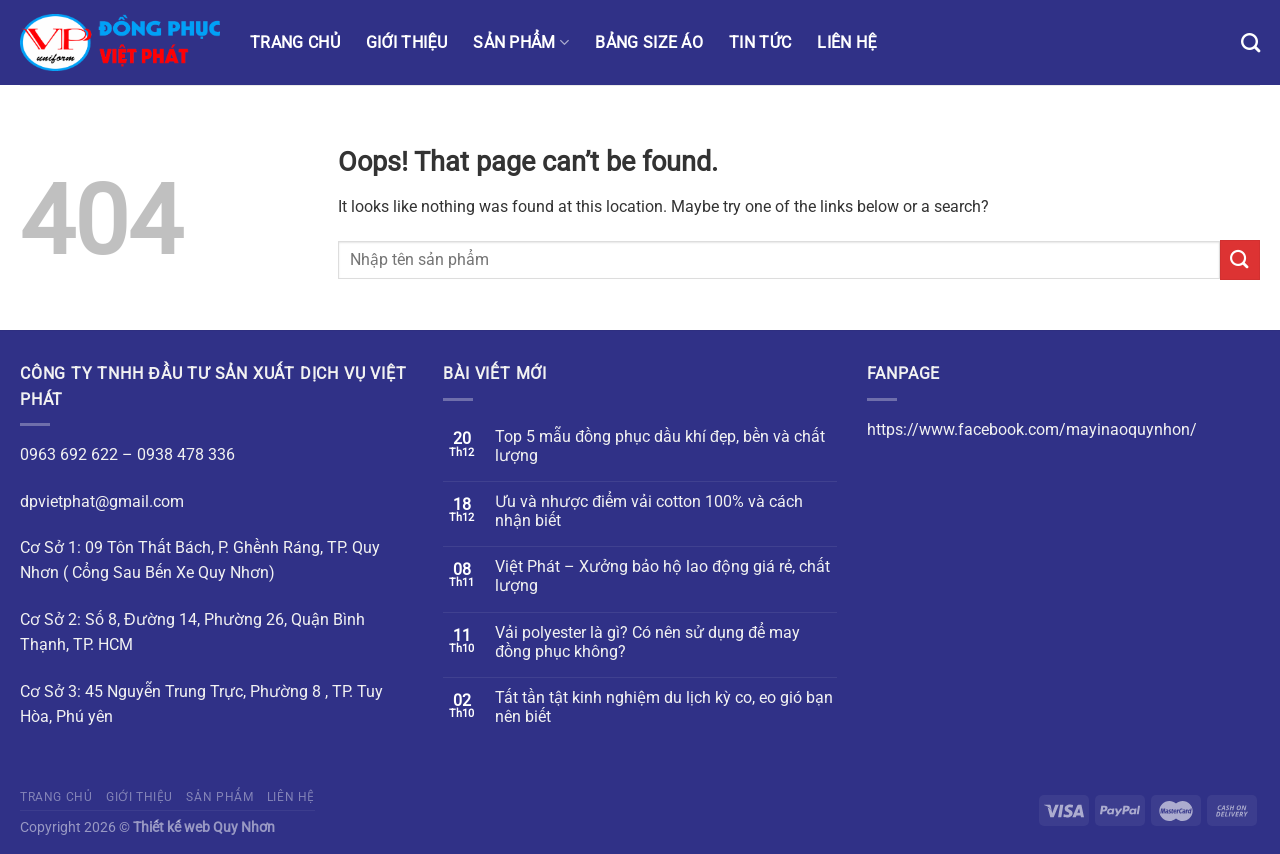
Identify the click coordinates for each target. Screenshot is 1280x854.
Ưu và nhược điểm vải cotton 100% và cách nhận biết (649, 511)
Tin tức (760, 42)
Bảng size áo (649, 42)
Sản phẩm (521, 42)
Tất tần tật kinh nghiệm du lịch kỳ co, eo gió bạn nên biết (664, 707)
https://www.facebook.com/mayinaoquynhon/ (1032, 429)
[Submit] (1240, 259)
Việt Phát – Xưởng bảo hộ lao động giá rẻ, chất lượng (662, 576)
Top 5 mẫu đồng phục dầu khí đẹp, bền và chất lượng (660, 446)
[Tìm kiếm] (1250, 42)
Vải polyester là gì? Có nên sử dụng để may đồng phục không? (647, 642)
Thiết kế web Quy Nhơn (204, 827)
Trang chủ (295, 42)
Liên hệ (846, 42)
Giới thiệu (406, 42)
